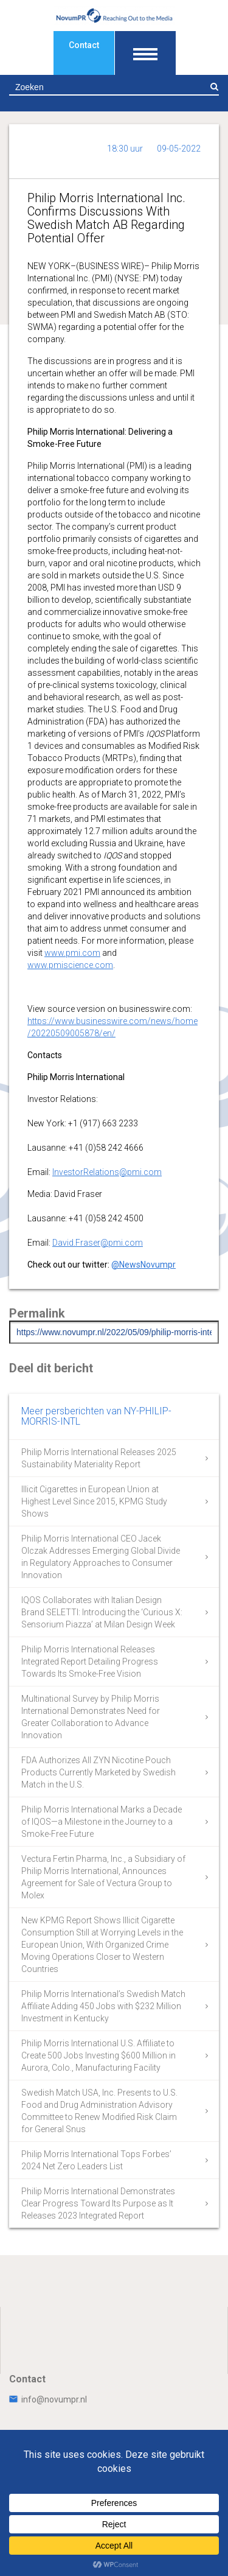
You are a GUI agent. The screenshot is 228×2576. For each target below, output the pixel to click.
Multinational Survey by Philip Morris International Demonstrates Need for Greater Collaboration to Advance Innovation (90, 1717)
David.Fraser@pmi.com (97, 1243)
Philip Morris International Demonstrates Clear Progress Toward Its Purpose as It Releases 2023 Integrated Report (98, 2203)
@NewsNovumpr (143, 1264)
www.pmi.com (72, 953)
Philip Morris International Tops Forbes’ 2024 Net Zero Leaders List (96, 2160)
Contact (84, 45)
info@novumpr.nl (48, 2399)
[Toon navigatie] (145, 53)
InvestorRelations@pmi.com (107, 1172)
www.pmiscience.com (70, 965)
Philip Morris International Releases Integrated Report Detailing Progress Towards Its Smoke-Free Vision (89, 1661)
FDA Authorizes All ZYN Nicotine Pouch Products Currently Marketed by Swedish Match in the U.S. (98, 1772)
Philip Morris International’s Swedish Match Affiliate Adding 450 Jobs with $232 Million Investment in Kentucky (103, 2006)
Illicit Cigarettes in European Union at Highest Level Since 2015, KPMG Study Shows (94, 1501)
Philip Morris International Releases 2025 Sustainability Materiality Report (98, 1458)
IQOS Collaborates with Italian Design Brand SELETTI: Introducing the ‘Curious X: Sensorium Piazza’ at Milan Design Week (101, 1612)
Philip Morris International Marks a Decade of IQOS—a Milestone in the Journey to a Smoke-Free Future (101, 1822)
